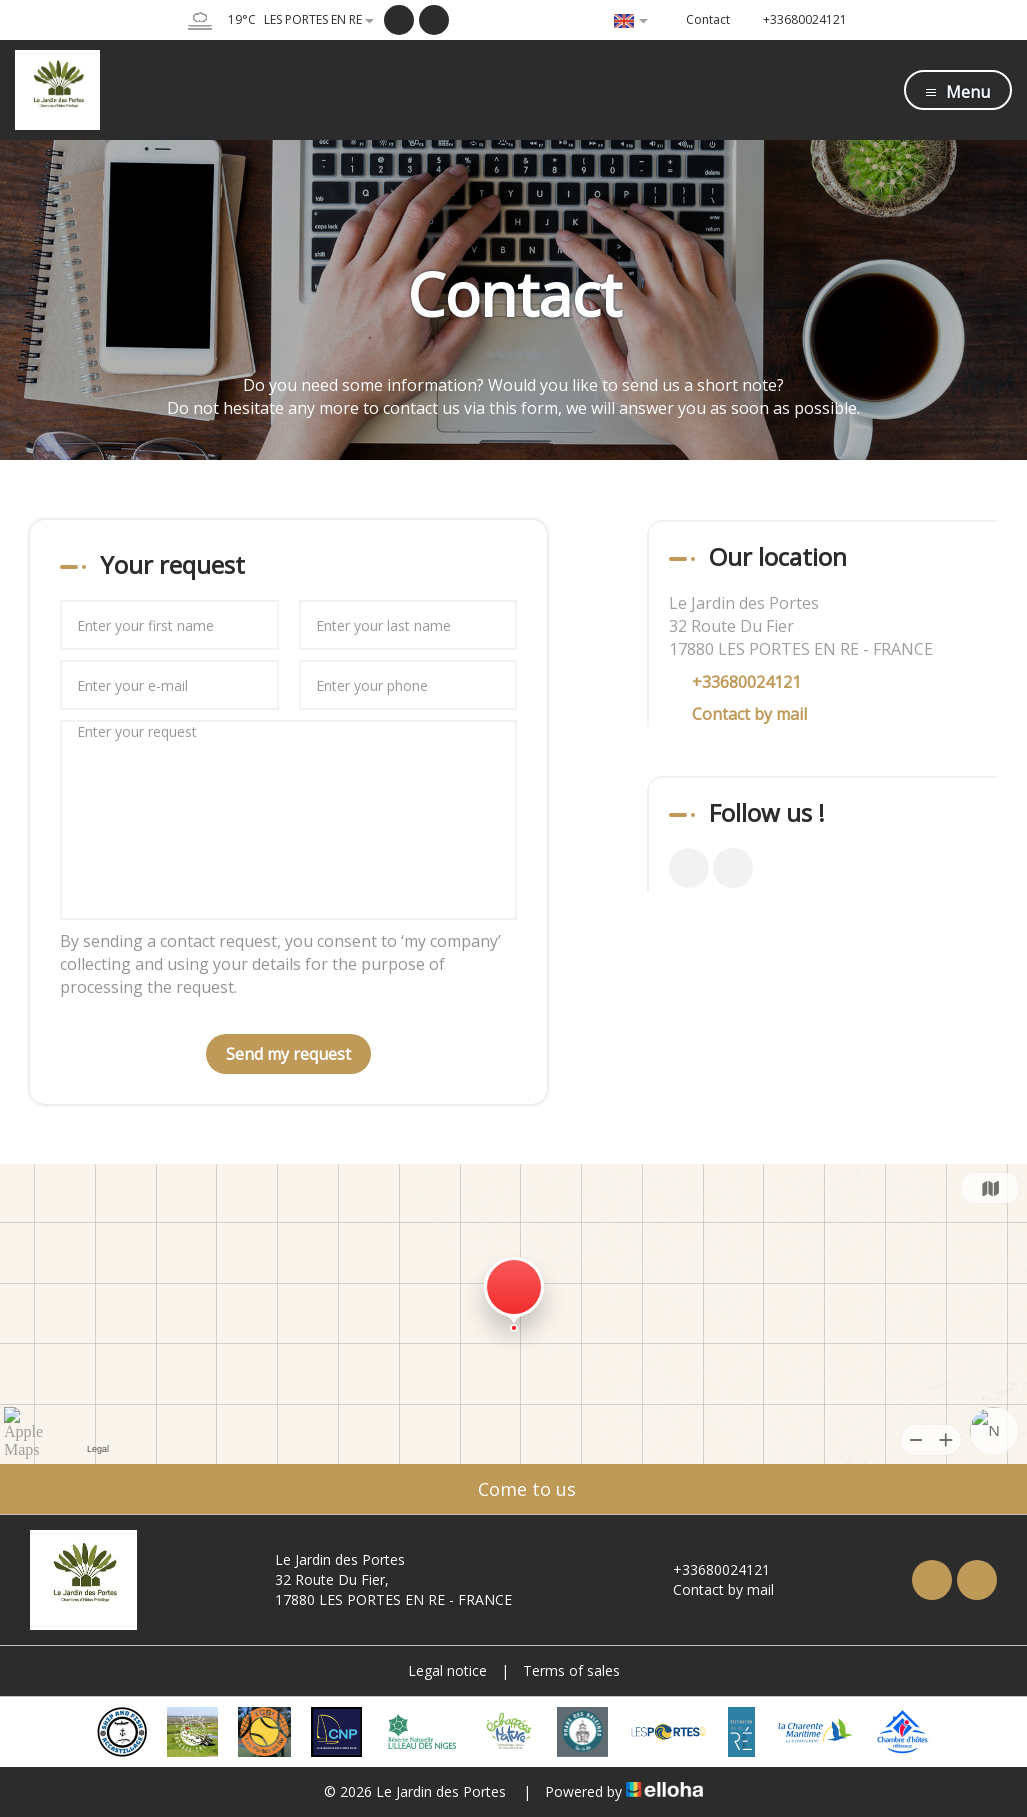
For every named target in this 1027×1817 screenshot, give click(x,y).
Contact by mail (749, 714)
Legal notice (447, 1670)
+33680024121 (710, 1569)
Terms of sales (571, 1670)
